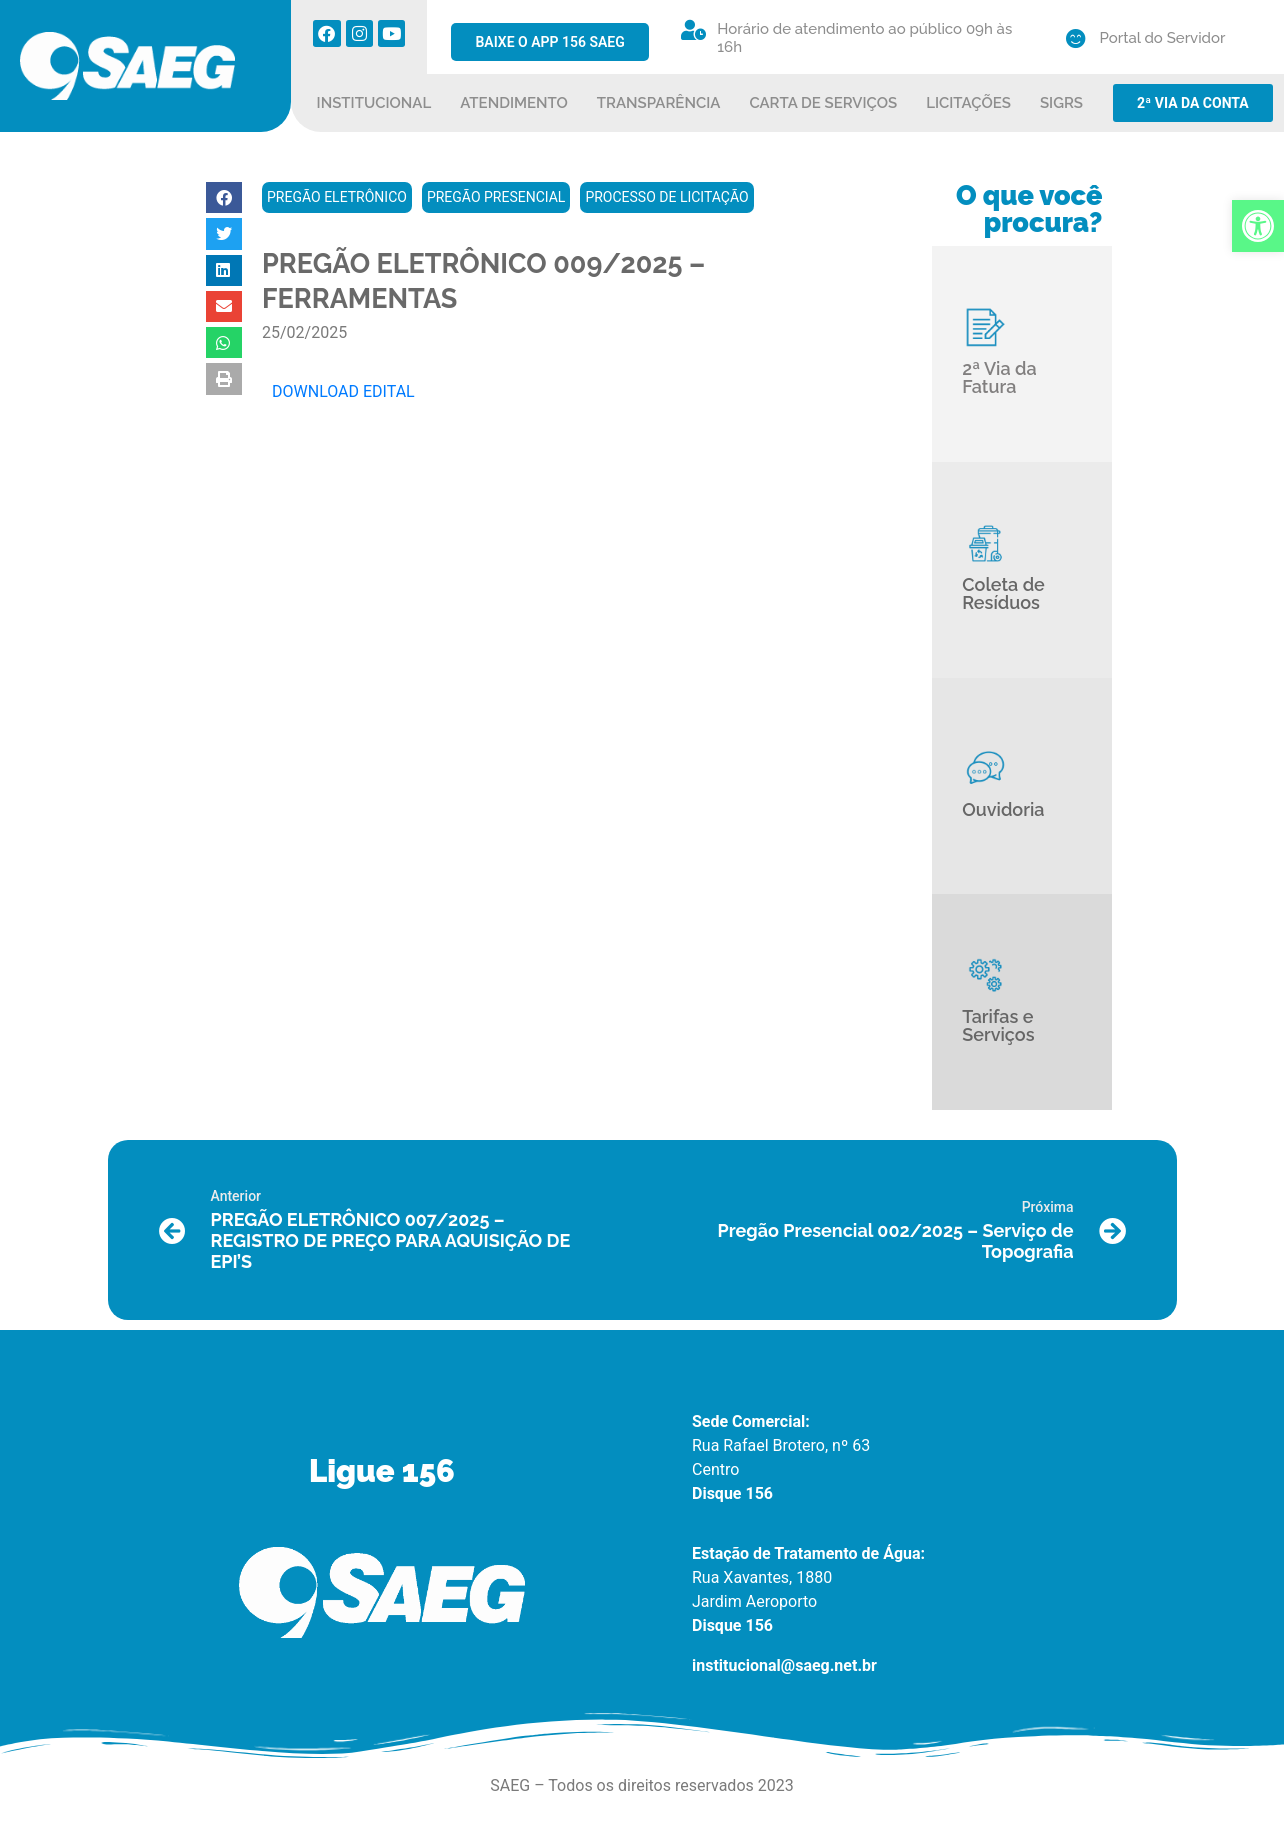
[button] (224, 197)
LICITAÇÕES (968, 103)
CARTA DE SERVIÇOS (823, 103)
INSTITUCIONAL (374, 103)
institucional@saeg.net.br (784, 1665)
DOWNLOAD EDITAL (343, 391)
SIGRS (1061, 103)
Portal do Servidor (1163, 38)
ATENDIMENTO (514, 103)
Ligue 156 (382, 1471)
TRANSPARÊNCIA (659, 103)
